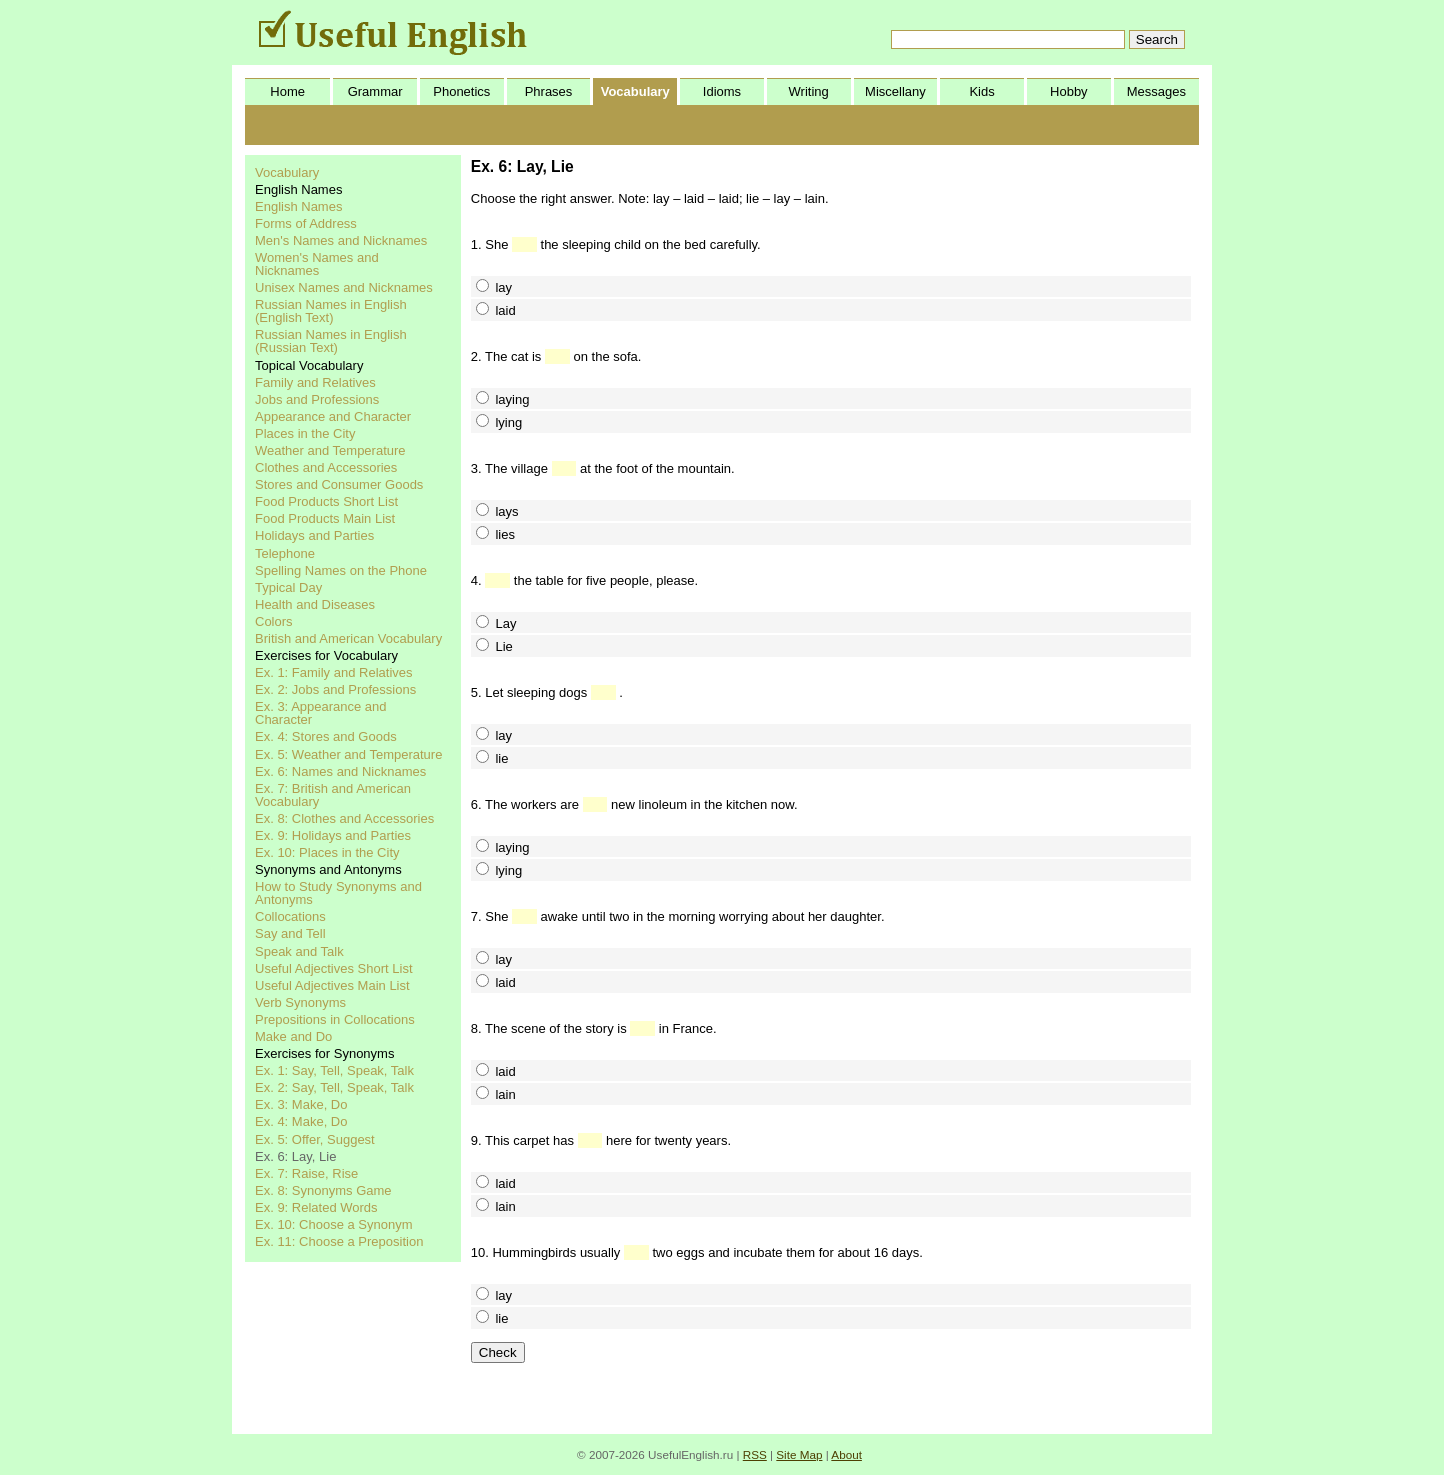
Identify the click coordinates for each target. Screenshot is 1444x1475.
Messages (1156, 91)
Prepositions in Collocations (335, 1019)
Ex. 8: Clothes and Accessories (344, 818)
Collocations (290, 916)
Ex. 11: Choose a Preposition (339, 1241)
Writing (809, 91)
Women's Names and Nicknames (317, 264)
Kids (981, 91)
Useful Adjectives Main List (332, 985)
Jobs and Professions (317, 399)
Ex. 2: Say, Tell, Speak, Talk (334, 1087)
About (846, 1454)
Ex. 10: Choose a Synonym (334, 1224)
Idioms (722, 91)
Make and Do (293, 1036)
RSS (755, 1454)
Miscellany (895, 91)
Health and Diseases (315, 604)
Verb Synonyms (300, 1002)
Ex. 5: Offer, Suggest (315, 1139)
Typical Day (288, 587)
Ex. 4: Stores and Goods (326, 736)
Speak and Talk (299, 951)
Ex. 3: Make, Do (301, 1104)
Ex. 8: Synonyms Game (323, 1190)
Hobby (1069, 91)
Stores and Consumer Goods (339, 484)
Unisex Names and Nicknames (344, 287)
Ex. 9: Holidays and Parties (333, 835)
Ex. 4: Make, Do (301, 1121)
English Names (298, 206)
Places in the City (305, 433)
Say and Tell (290, 933)
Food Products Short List (326, 501)
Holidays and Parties (314, 535)
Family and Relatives (315, 382)
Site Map (799, 1454)
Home (287, 91)
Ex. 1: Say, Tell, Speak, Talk (334, 1070)
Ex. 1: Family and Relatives (334, 672)
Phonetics (461, 91)
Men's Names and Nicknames (341, 240)
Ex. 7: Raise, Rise (306, 1173)
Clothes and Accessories (326, 467)
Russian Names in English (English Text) (331, 311)
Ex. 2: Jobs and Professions (335, 689)
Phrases (549, 91)
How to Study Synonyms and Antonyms (338, 893)
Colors (274, 621)
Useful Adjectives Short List (334, 968)
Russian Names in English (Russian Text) (331, 341)
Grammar (375, 91)
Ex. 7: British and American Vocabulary (333, 795)
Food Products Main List (325, 518)
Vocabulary (635, 91)
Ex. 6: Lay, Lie (295, 1156)
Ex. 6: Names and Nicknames (340, 771)
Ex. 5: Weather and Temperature (348, 754)
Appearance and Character (333, 416)
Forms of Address (306, 223)
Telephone (285, 553)
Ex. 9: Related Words (316, 1207)
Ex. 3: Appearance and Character (321, 713)
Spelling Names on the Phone (341, 570)
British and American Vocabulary (348, 638)
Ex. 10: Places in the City (327, 852)
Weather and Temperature (330, 450)
